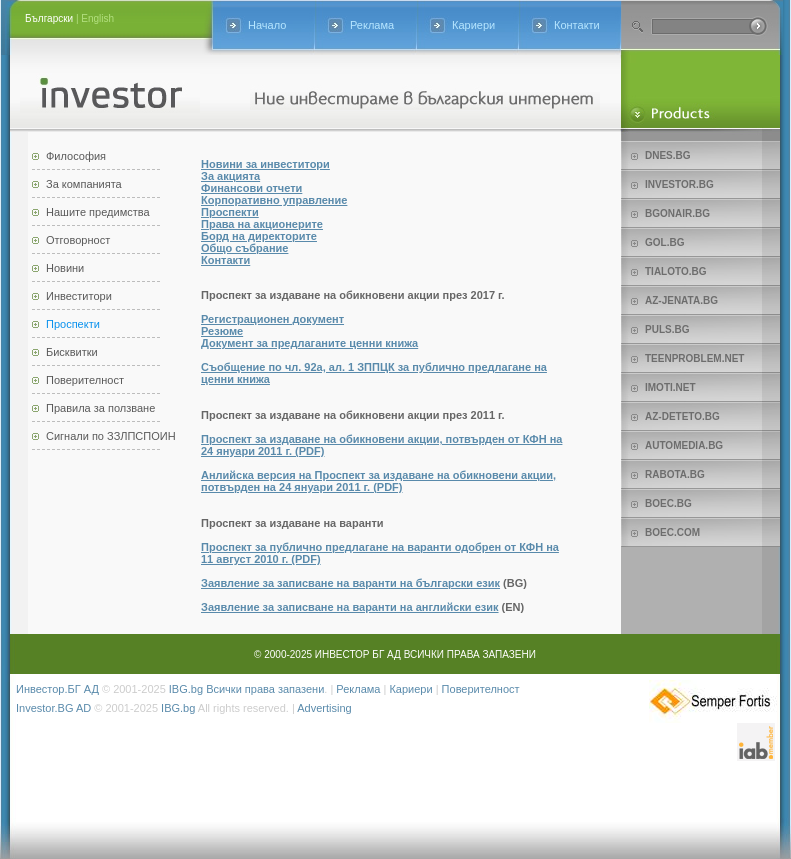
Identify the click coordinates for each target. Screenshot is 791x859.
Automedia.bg (684, 445)
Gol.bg (664, 242)
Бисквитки (72, 352)
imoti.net (670, 387)
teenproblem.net (694, 358)
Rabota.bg (675, 474)
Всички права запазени (265, 689)
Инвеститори (79, 296)
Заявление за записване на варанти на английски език (350, 607)
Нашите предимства (98, 212)
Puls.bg (667, 329)
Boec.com (672, 532)
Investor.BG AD (53, 708)
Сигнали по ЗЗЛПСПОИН (111, 436)
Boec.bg (668, 503)
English (97, 18)
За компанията (84, 184)
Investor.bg (679, 184)
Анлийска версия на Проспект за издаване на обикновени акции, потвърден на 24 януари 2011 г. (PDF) (378, 481)
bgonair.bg (677, 213)
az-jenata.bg (681, 300)
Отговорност (78, 240)
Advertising (324, 708)
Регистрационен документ (272, 319)
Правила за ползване (100, 408)
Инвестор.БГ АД (57, 689)
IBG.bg (186, 689)
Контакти (577, 25)
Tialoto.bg (675, 271)
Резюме (222, 331)
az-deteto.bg (682, 416)
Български (49, 18)
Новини (65, 268)
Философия (76, 156)
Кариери (473, 25)
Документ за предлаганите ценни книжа (309, 343)
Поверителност (85, 380)
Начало (267, 25)
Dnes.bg (668, 155)
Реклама (372, 25)
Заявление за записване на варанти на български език (350, 583)
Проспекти (73, 324)
